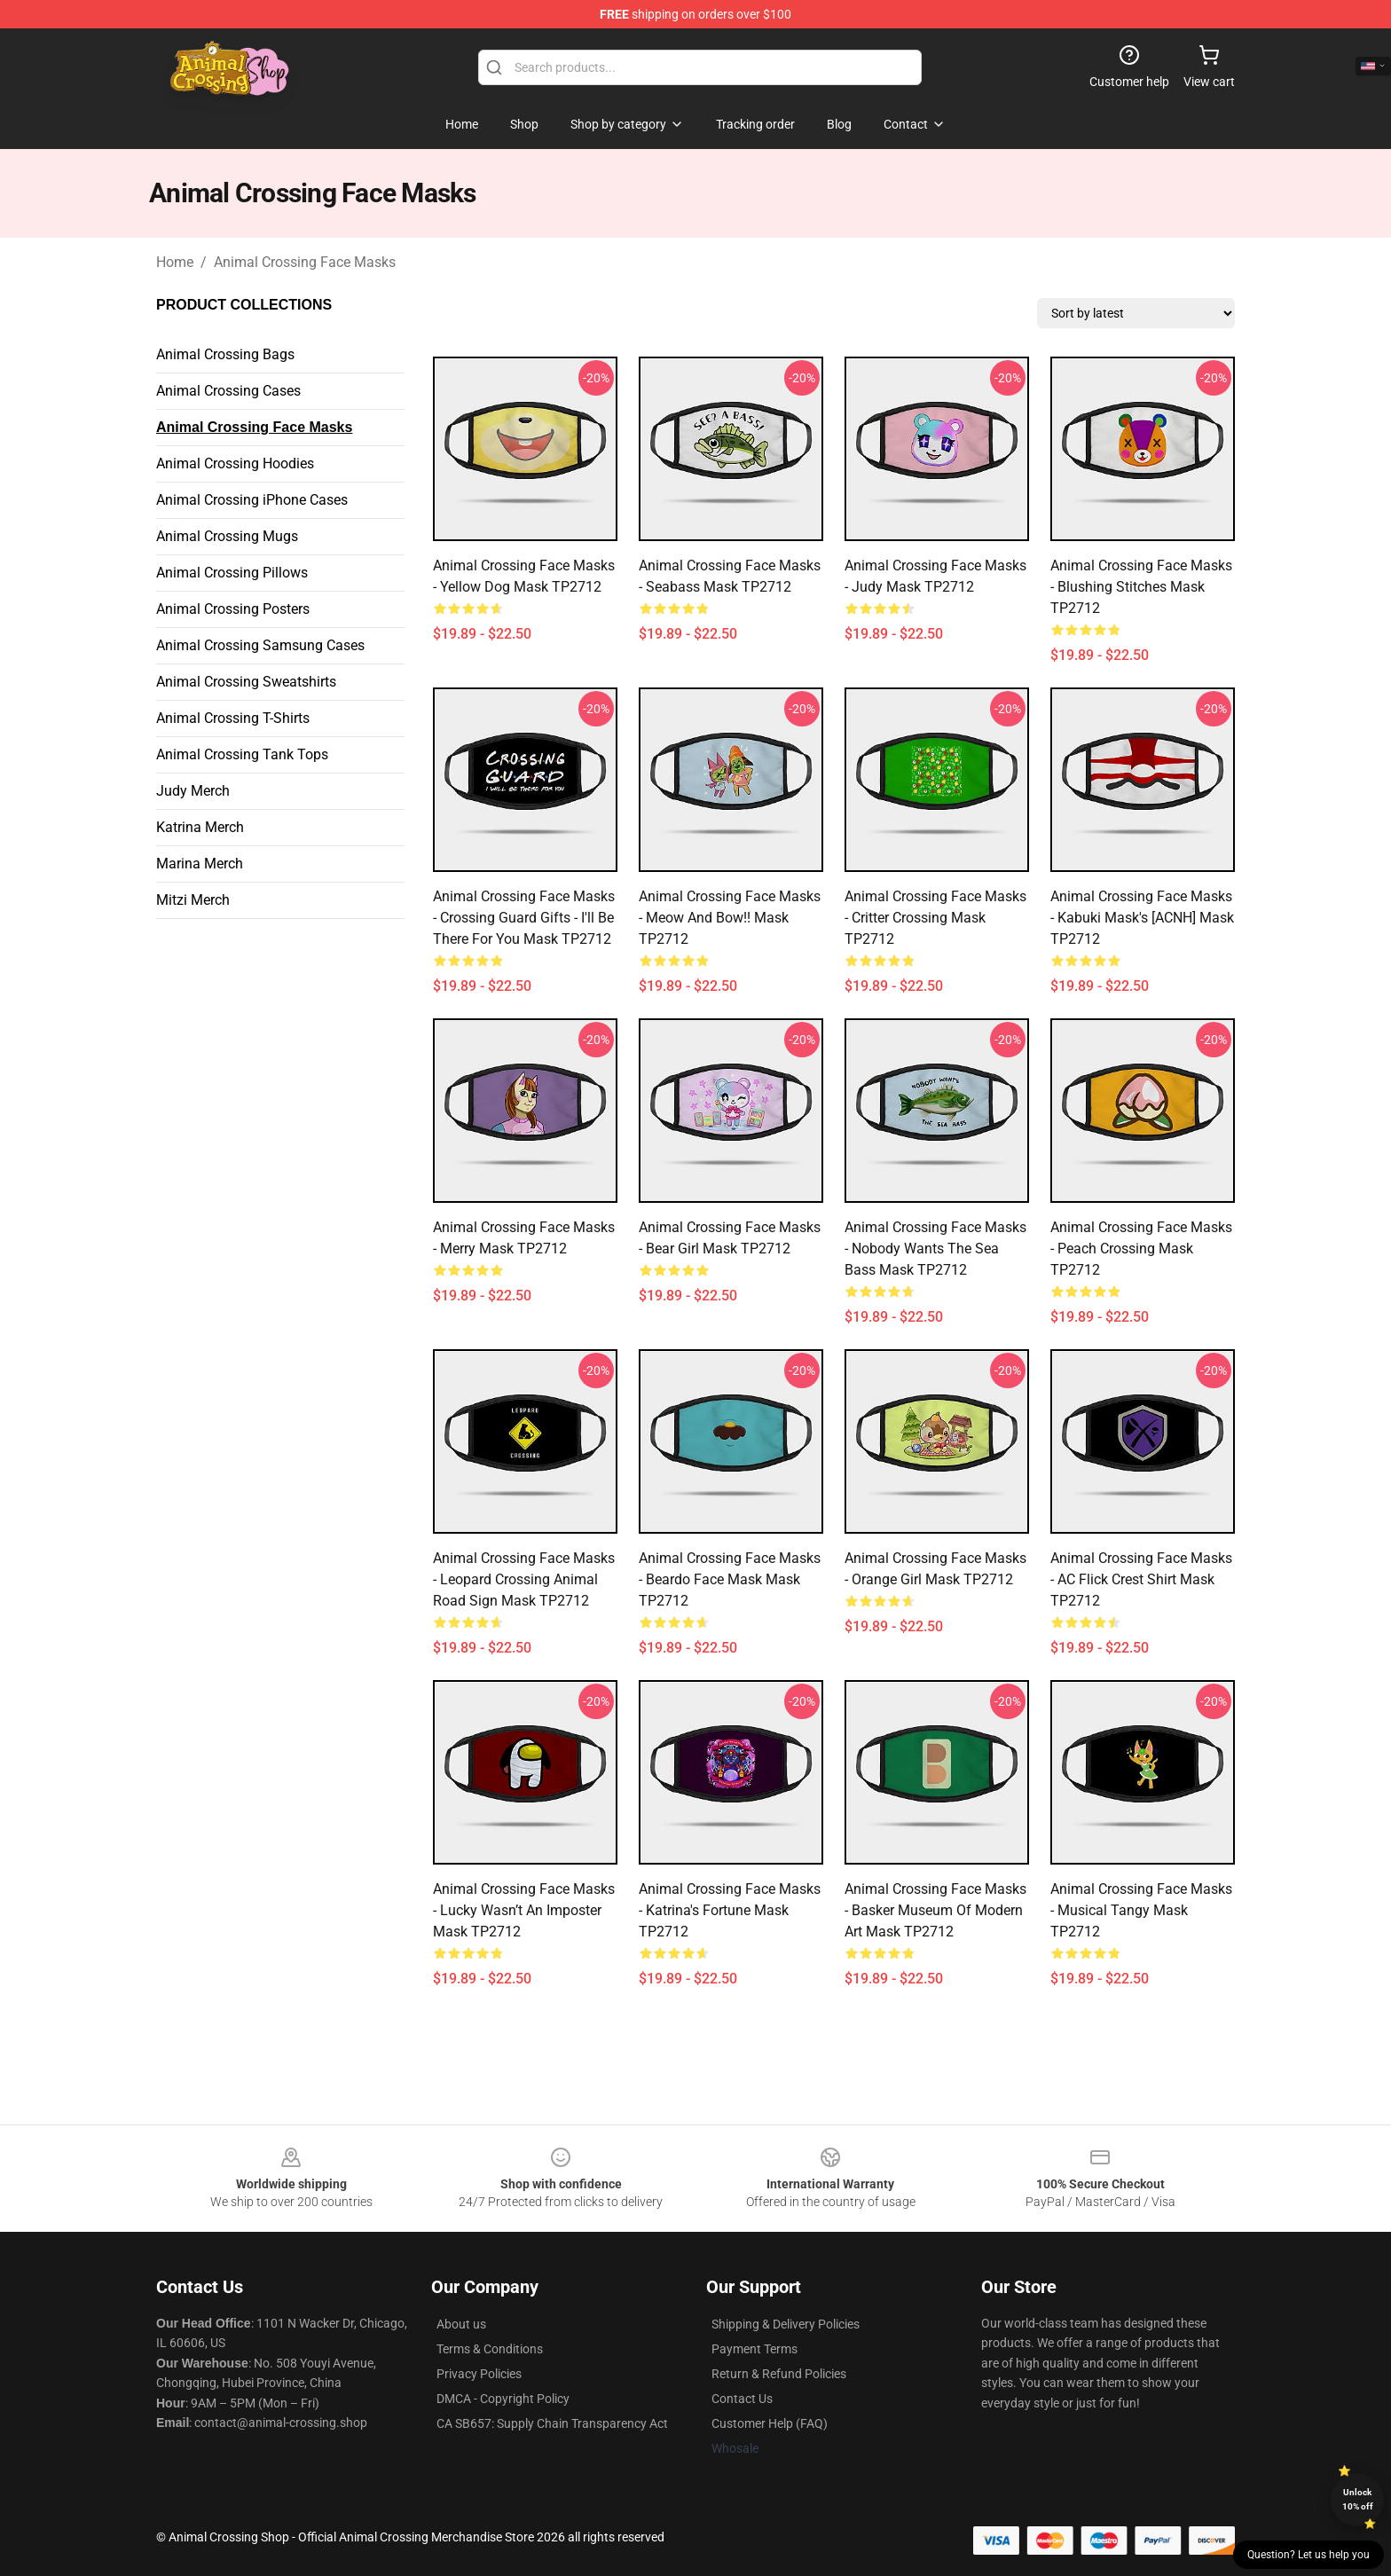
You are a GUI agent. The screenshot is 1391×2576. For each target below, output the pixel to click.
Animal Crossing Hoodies (235, 463)
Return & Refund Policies (778, 2374)
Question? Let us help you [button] (1308, 2555)
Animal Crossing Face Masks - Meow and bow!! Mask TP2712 (730, 917)
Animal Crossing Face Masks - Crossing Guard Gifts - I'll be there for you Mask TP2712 (524, 917)
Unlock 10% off (1357, 2499)
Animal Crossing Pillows (232, 572)
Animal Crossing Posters (233, 609)
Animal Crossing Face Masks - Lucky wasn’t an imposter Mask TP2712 (524, 1910)
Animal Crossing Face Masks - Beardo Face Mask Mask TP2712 (730, 1579)
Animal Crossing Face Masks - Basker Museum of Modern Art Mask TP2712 (935, 1910)
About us (461, 2324)
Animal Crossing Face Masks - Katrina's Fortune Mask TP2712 (730, 1910)
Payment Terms (754, 2349)
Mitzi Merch (193, 899)
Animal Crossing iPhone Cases (252, 499)
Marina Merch (199, 863)
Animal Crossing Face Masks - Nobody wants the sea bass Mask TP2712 (935, 1248)
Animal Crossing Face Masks (305, 262)
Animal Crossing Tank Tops (242, 754)
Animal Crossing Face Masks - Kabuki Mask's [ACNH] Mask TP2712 (1142, 917)
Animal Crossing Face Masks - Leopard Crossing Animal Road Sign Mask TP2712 (524, 1579)
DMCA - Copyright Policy (503, 2398)
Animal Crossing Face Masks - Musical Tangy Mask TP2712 (1141, 1910)
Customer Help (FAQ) (769, 2423)
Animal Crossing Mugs (227, 536)
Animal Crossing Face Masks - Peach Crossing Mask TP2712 (1141, 1248)
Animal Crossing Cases (228, 390)
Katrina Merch (200, 827)
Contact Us (742, 2398)
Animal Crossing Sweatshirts (246, 681)
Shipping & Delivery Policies (785, 2324)
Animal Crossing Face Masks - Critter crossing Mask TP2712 (935, 917)
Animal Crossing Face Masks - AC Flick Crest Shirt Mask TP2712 (1141, 1579)
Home (174, 262)
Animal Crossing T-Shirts (233, 718)
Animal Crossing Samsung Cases (260, 645)
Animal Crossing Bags (225, 354)
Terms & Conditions (489, 2349)
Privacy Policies (479, 2374)
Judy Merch (193, 790)
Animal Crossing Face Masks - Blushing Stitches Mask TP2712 (1141, 587)
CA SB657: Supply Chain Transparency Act (552, 2423)
